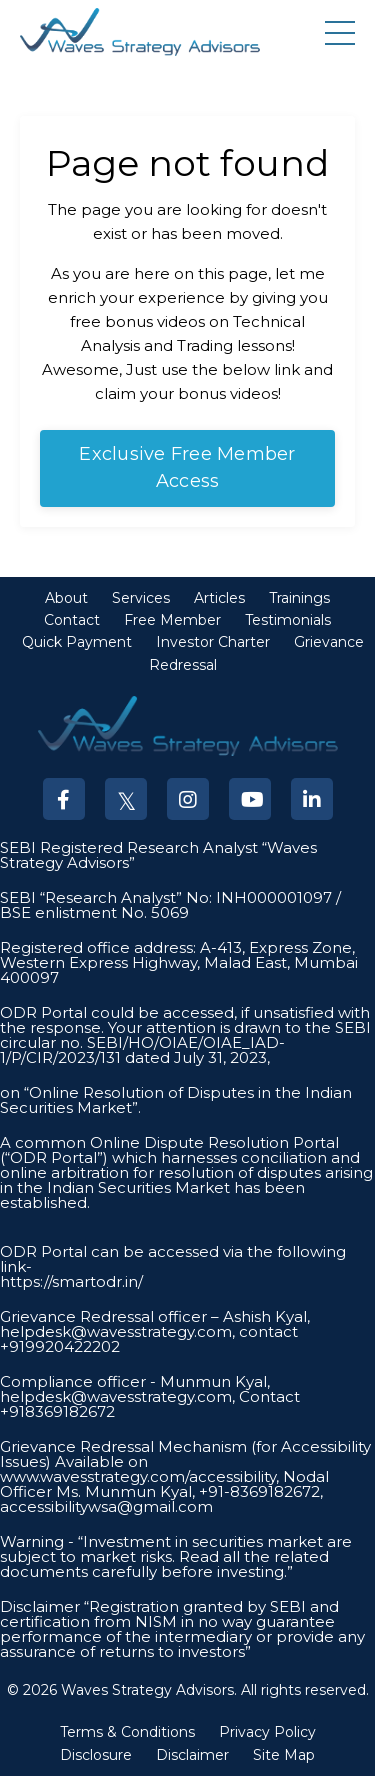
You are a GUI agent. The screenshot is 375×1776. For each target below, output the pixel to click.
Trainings (299, 598)
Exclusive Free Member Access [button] (187, 467)
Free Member (172, 620)
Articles (219, 598)
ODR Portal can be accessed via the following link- (173, 1259)
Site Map (284, 1755)
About (66, 598)
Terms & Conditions (127, 1732)
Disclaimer (192, 1755)
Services (141, 598)
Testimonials (288, 620)
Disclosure (96, 1755)
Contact (72, 620)
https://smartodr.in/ (71, 1281)
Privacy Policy (267, 1732)
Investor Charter (213, 642)
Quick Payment (77, 642)
